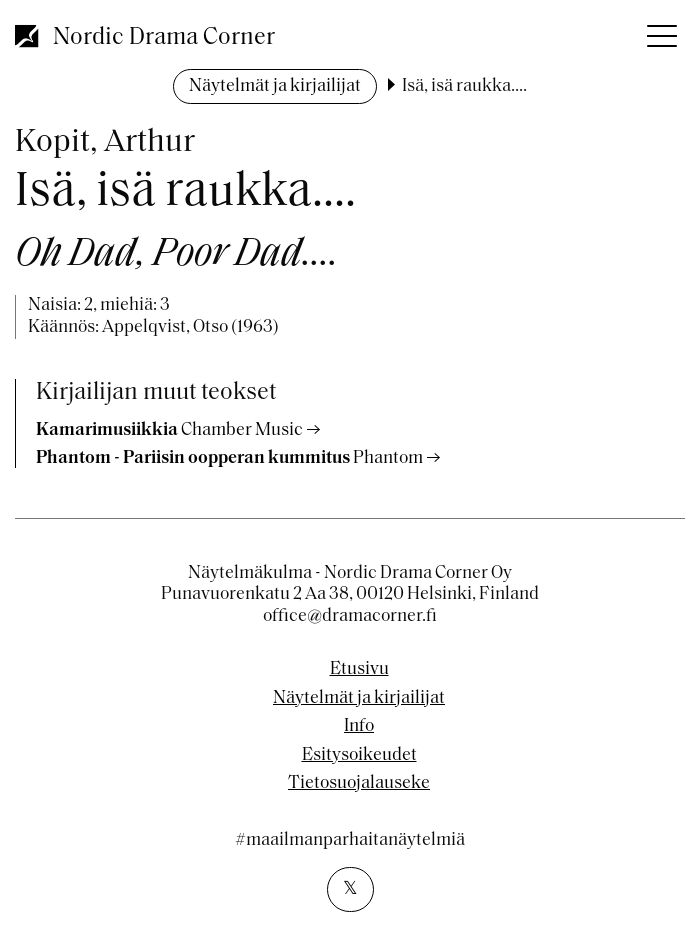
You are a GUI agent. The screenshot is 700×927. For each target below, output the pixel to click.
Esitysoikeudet (359, 756)
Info (359, 727)
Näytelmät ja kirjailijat (275, 86)
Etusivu (359, 670)
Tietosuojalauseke (359, 784)
